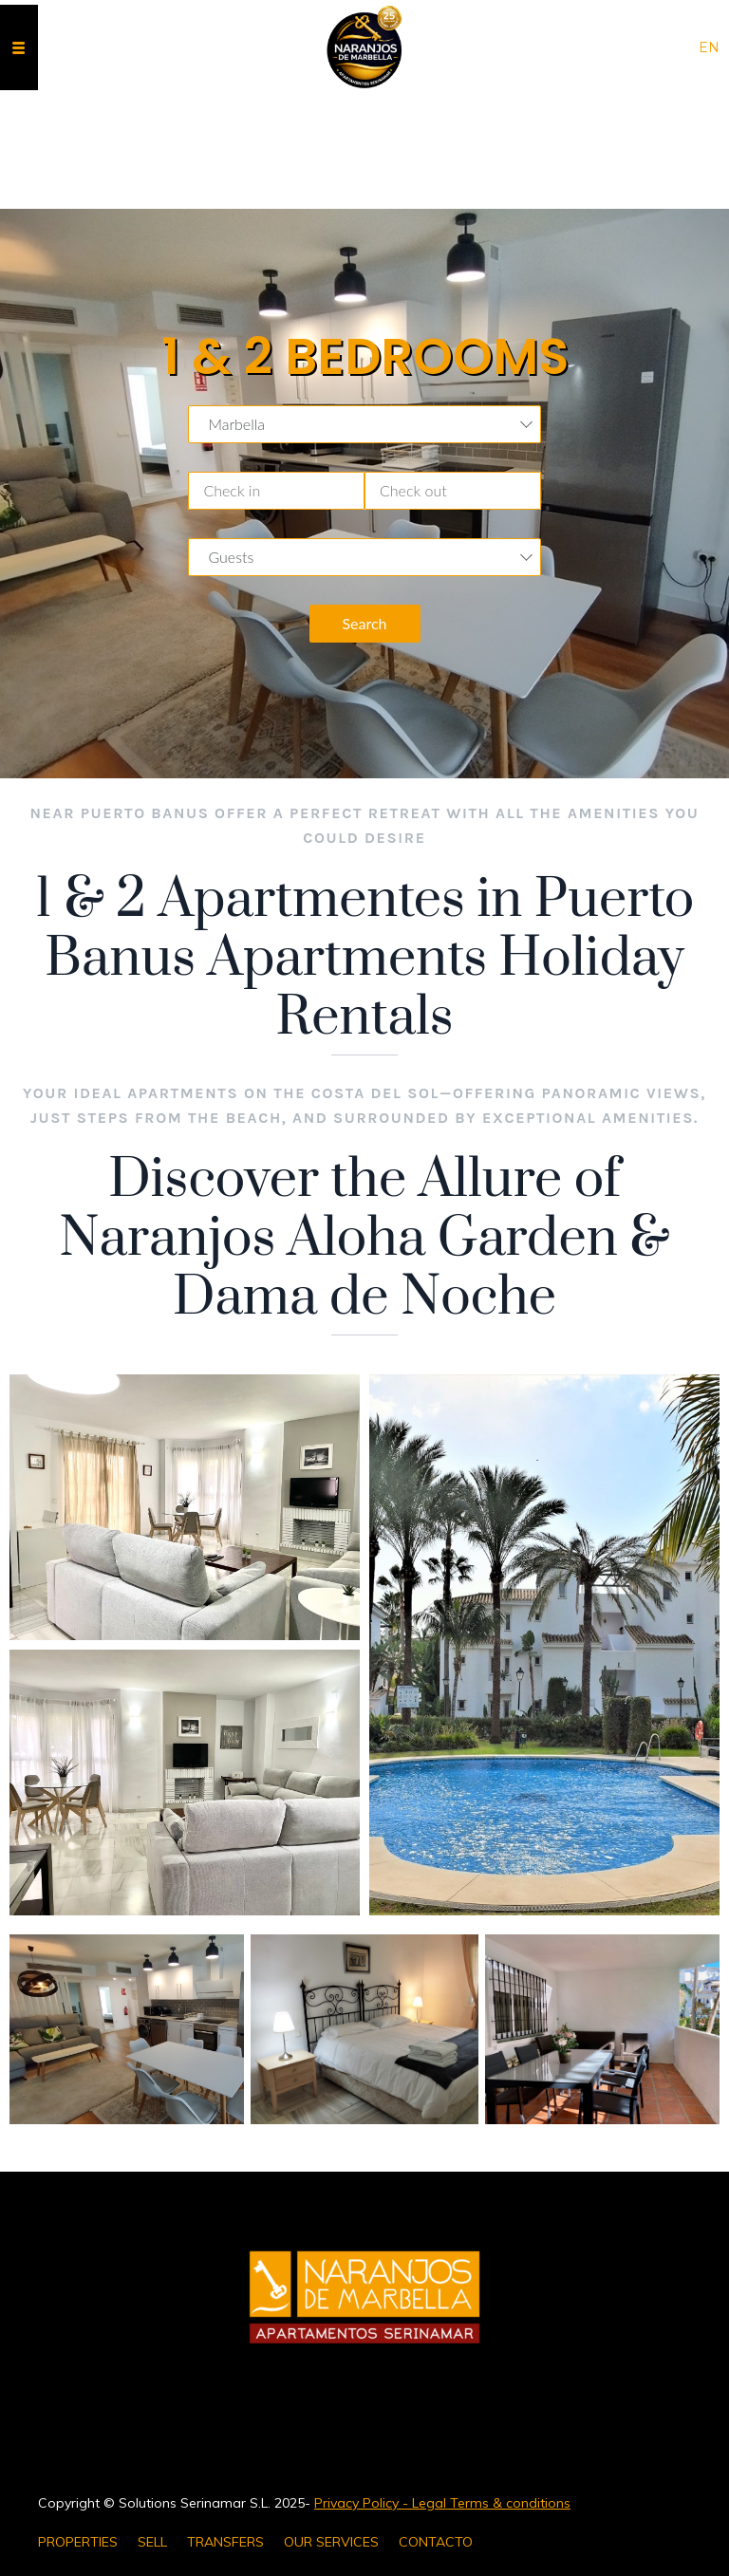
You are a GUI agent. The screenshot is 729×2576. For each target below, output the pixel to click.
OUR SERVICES (331, 2541)
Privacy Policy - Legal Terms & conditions (442, 2502)
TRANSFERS (225, 2541)
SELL (152, 2541)
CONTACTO (436, 2541)
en (709, 47)
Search (364, 623)
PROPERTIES (78, 2541)
